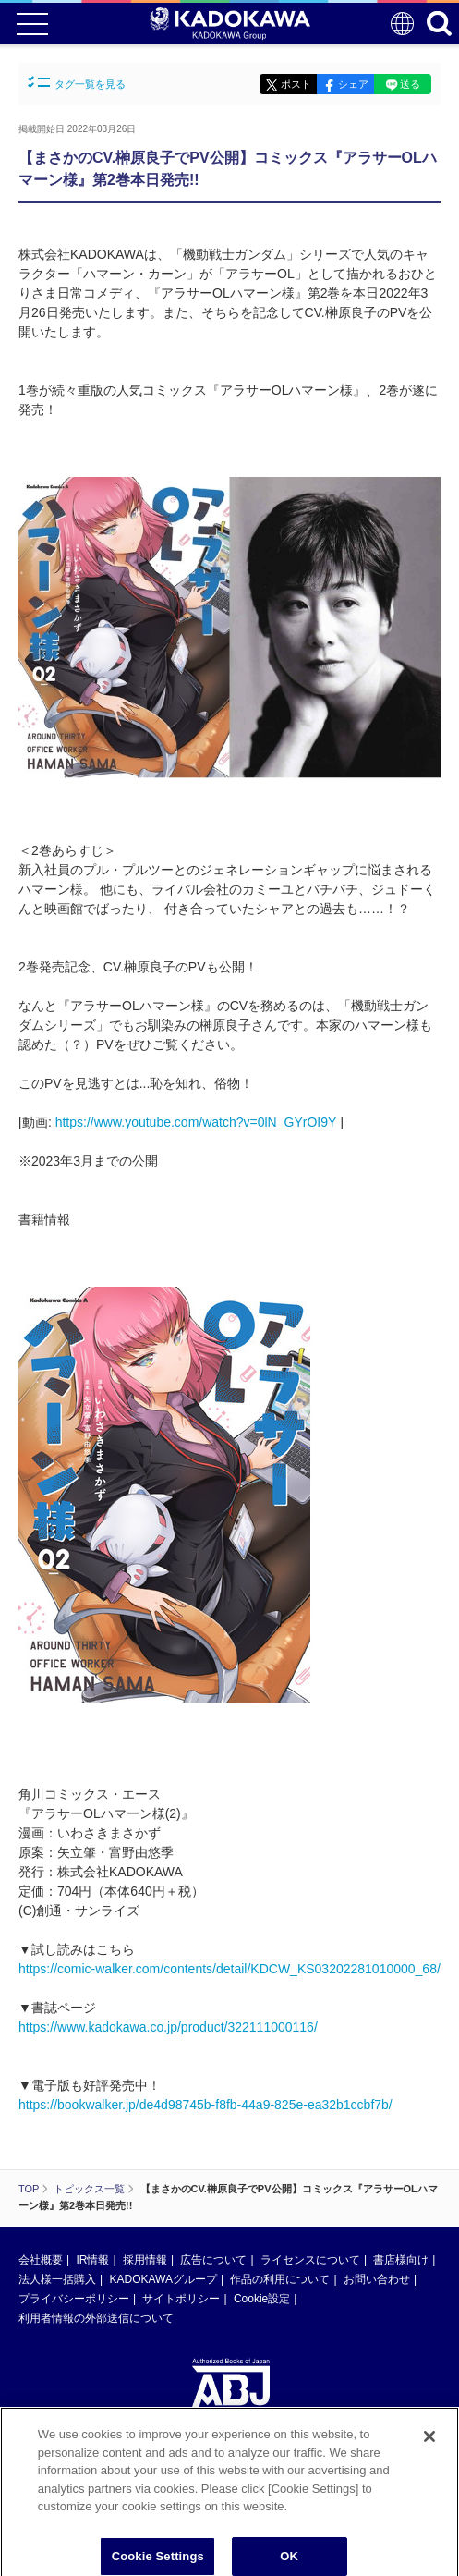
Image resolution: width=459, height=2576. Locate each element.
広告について (213, 2259)
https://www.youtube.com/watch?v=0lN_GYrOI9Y (195, 1122)
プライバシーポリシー (73, 2298)
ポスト (296, 84)
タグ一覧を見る (77, 83)
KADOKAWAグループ (162, 2279)
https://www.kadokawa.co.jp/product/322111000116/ (168, 2027)
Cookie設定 (262, 2298)
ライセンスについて (310, 2259)
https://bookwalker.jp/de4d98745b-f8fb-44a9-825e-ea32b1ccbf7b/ (205, 2104)
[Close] (429, 2443)
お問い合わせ (377, 2279)
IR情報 (92, 2259)
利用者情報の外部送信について (96, 2318)
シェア (353, 84)
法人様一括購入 (57, 2279)
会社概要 (40, 2259)
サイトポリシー (181, 2298)
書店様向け (401, 2259)
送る (410, 84)
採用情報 (145, 2259)
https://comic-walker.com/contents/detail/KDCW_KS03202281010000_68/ (229, 1968)
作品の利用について (280, 2279)
